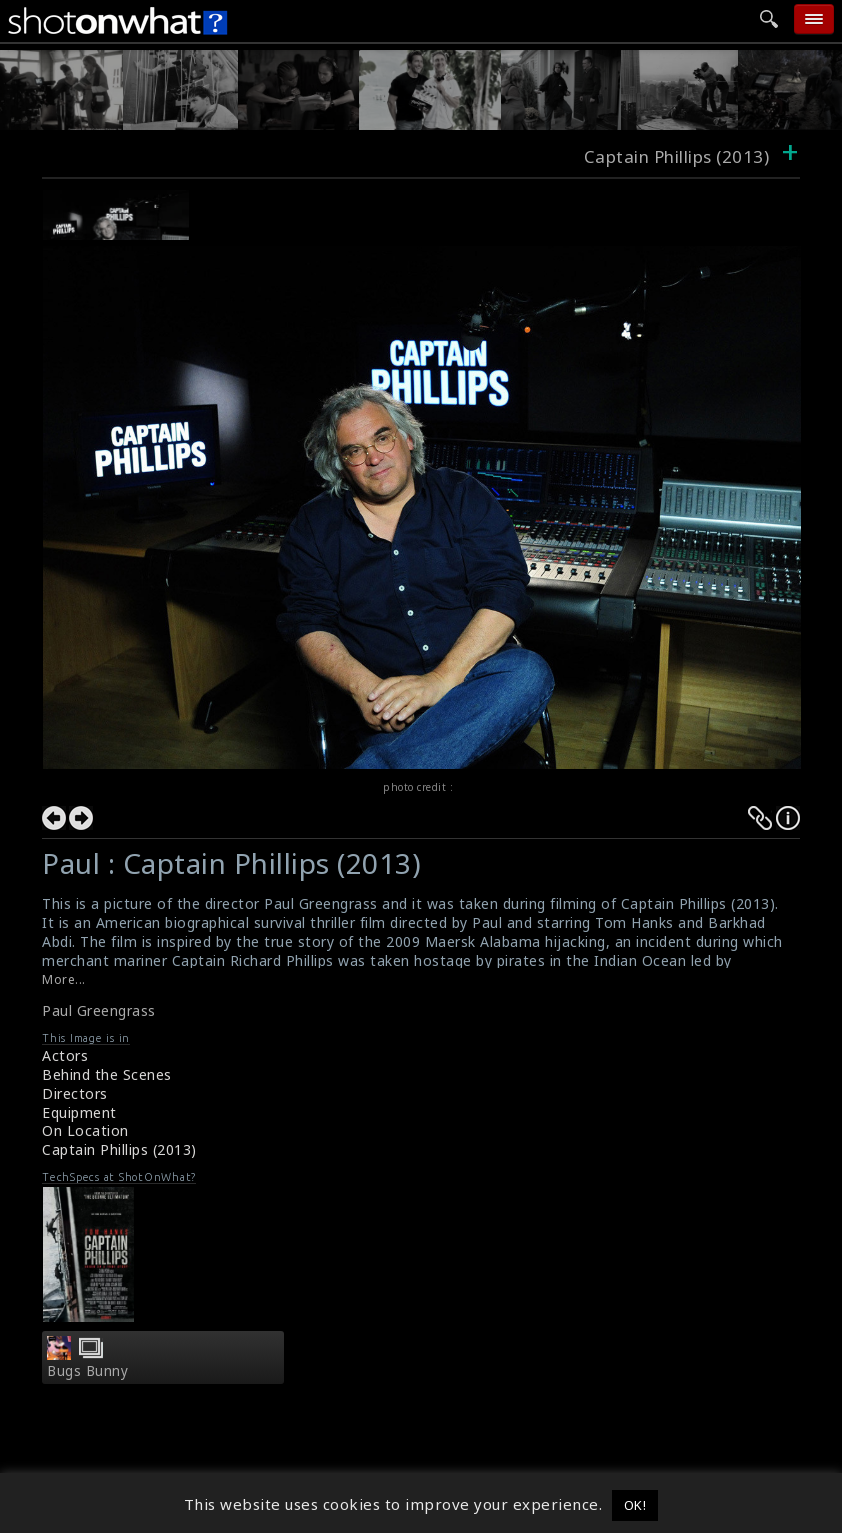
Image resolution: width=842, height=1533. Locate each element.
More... (64, 979)
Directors (75, 1093)
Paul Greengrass (99, 1010)
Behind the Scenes (107, 1074)
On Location (85, 1130)
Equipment (79, 1112)
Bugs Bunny (87, 1371)
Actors (65, 1055)
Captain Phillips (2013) (119, 1149)
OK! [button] (635, 1505)
